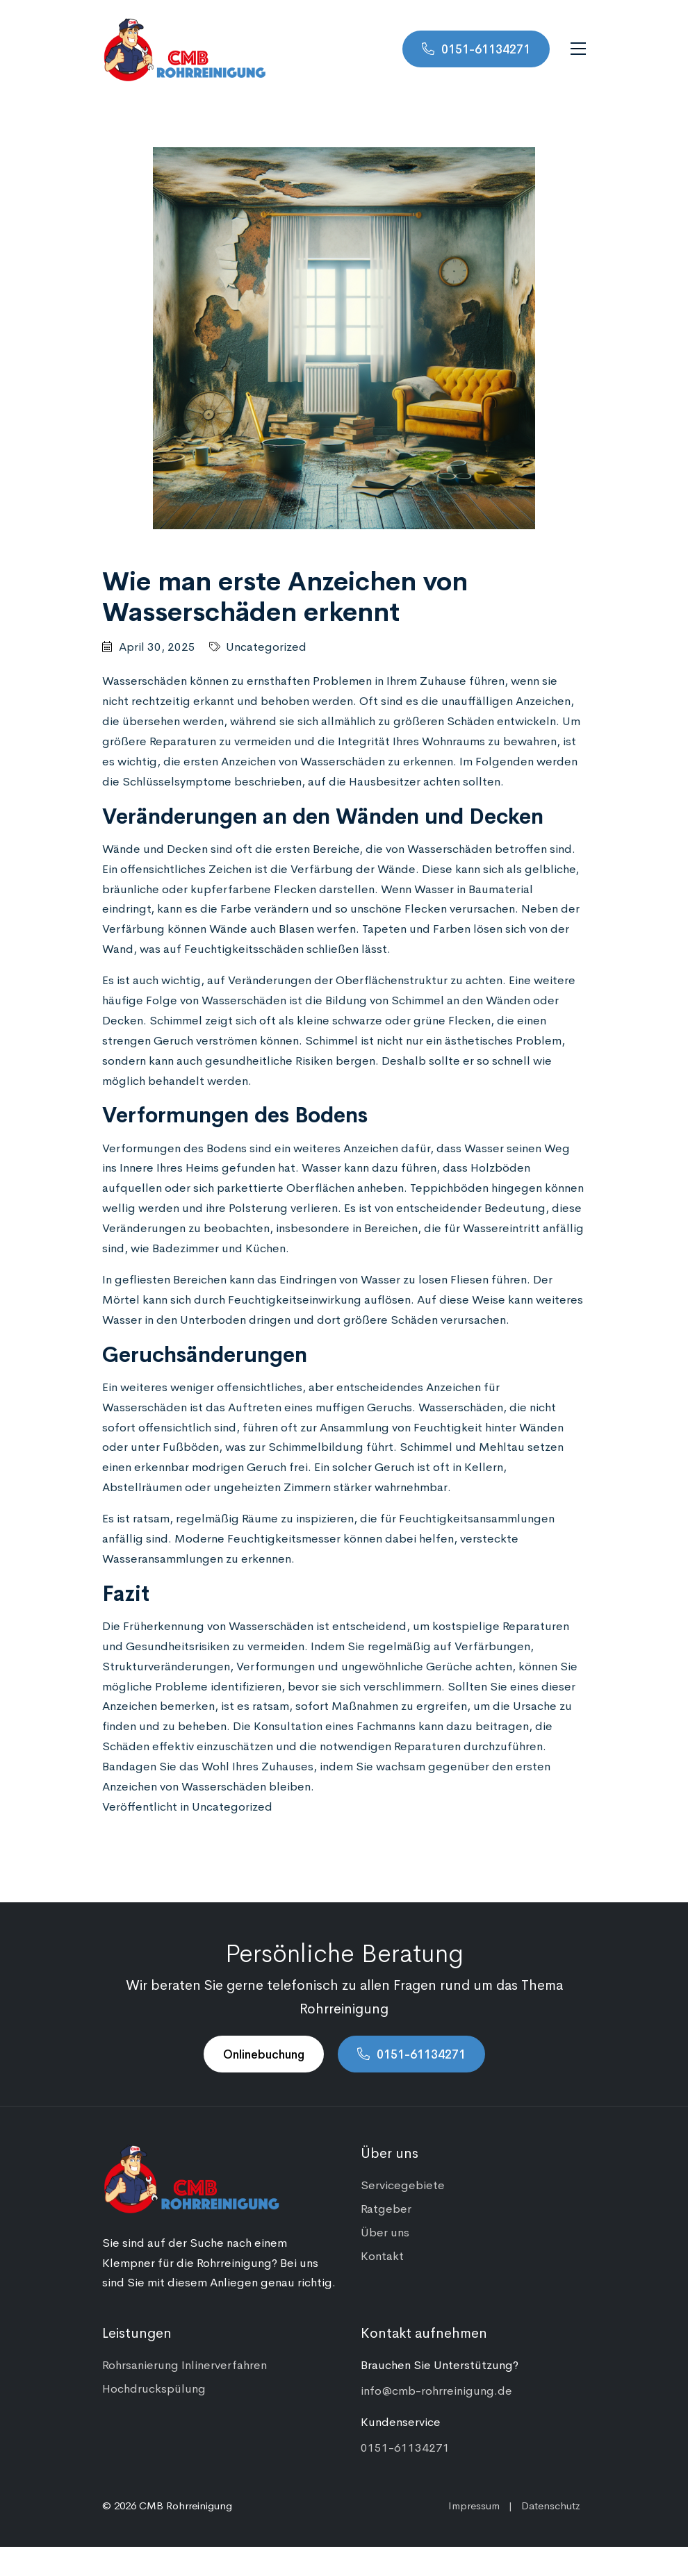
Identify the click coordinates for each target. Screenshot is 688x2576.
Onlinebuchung (263, 2053)
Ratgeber (386, 2208)
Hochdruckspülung (154, 2387)
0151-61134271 (485, 48)
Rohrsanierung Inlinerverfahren (184, 2364)
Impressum (474, 2505)
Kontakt (382, 2255)
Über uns (385, 2231)
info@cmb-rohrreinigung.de (436, 2390)
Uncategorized (266, 646)
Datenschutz (550, 2505)
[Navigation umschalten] (578, 48)
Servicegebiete (403, 2184)
